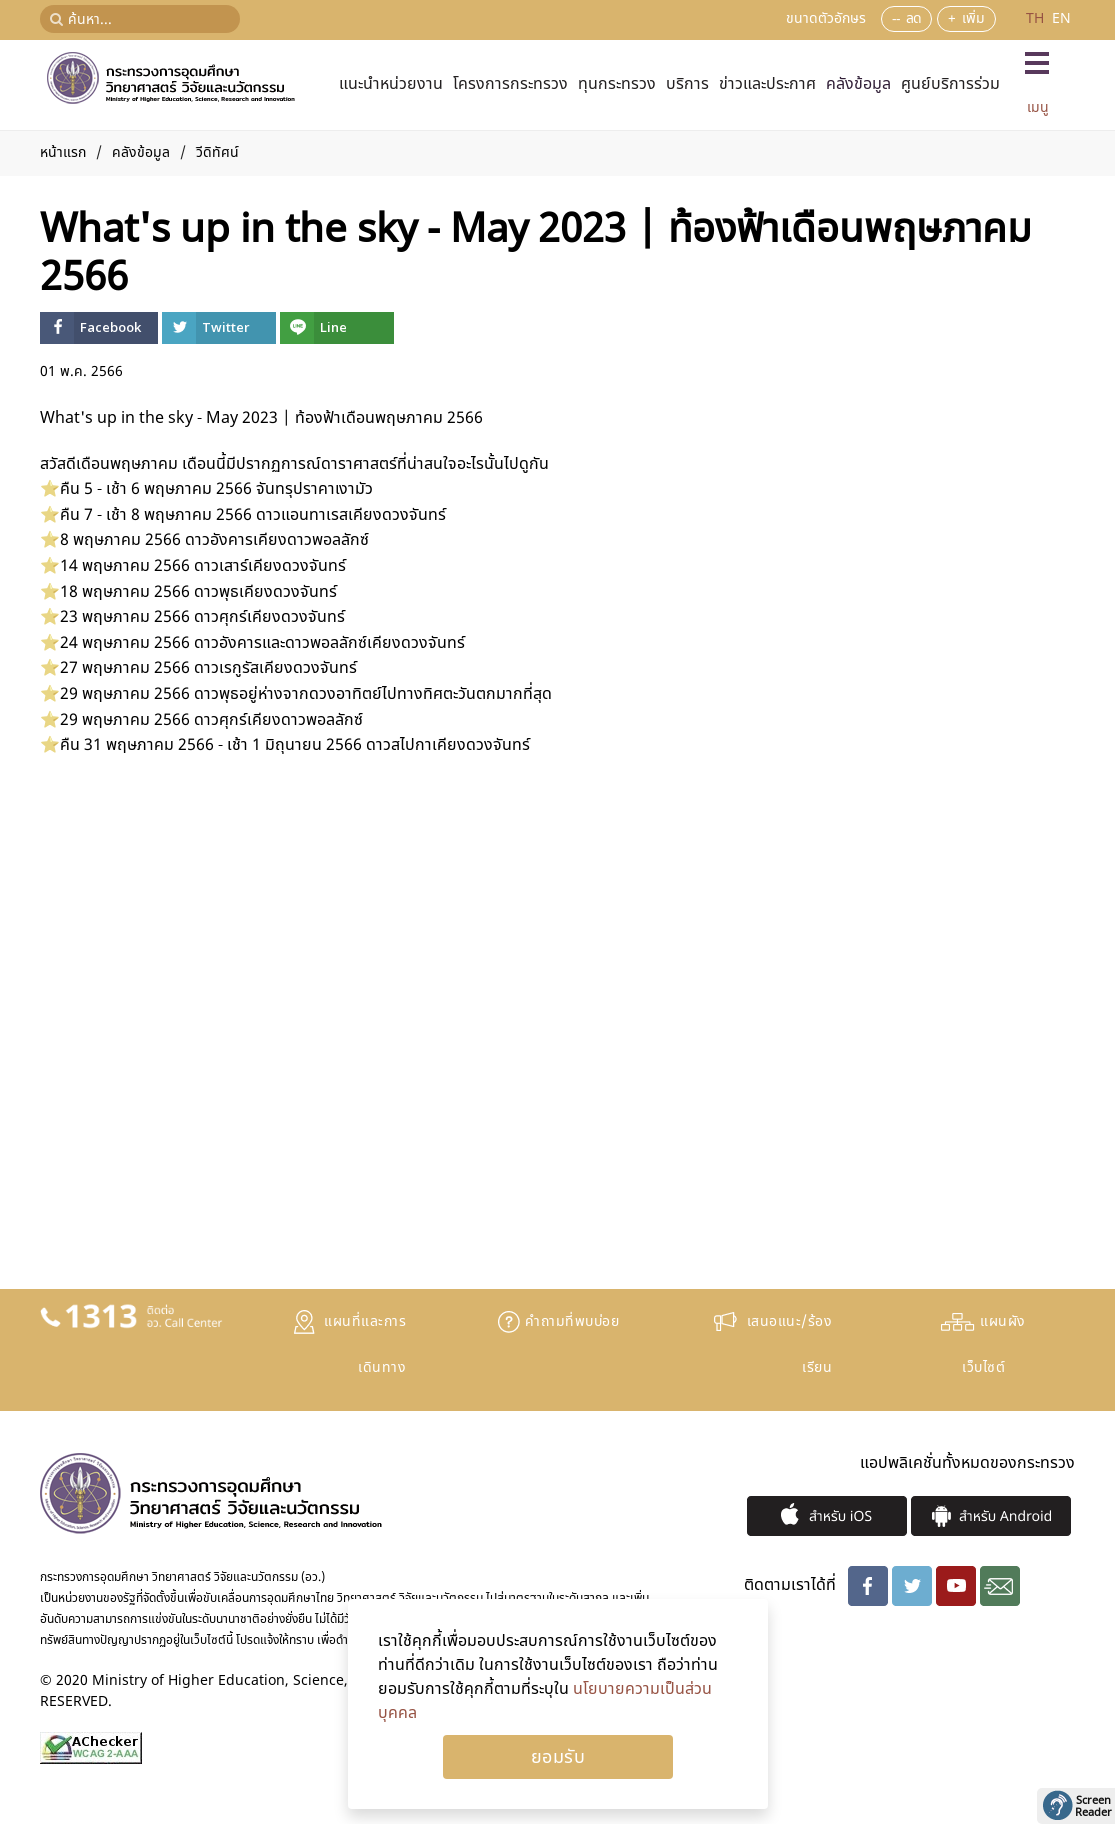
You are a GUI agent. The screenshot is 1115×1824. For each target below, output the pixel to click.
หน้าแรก (63, 152)
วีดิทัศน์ (217, 152)
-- (896, 18)
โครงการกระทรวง (510, 84)
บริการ (687, 84)
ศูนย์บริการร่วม (950, 84)
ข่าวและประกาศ (767, 84)
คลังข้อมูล (858, 84)
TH (1037, 18)
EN (1061, 18)
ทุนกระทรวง (617, 84)
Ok (558, 1757)
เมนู (1038, 107)
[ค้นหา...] (140, 19)
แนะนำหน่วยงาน (391, 84)
